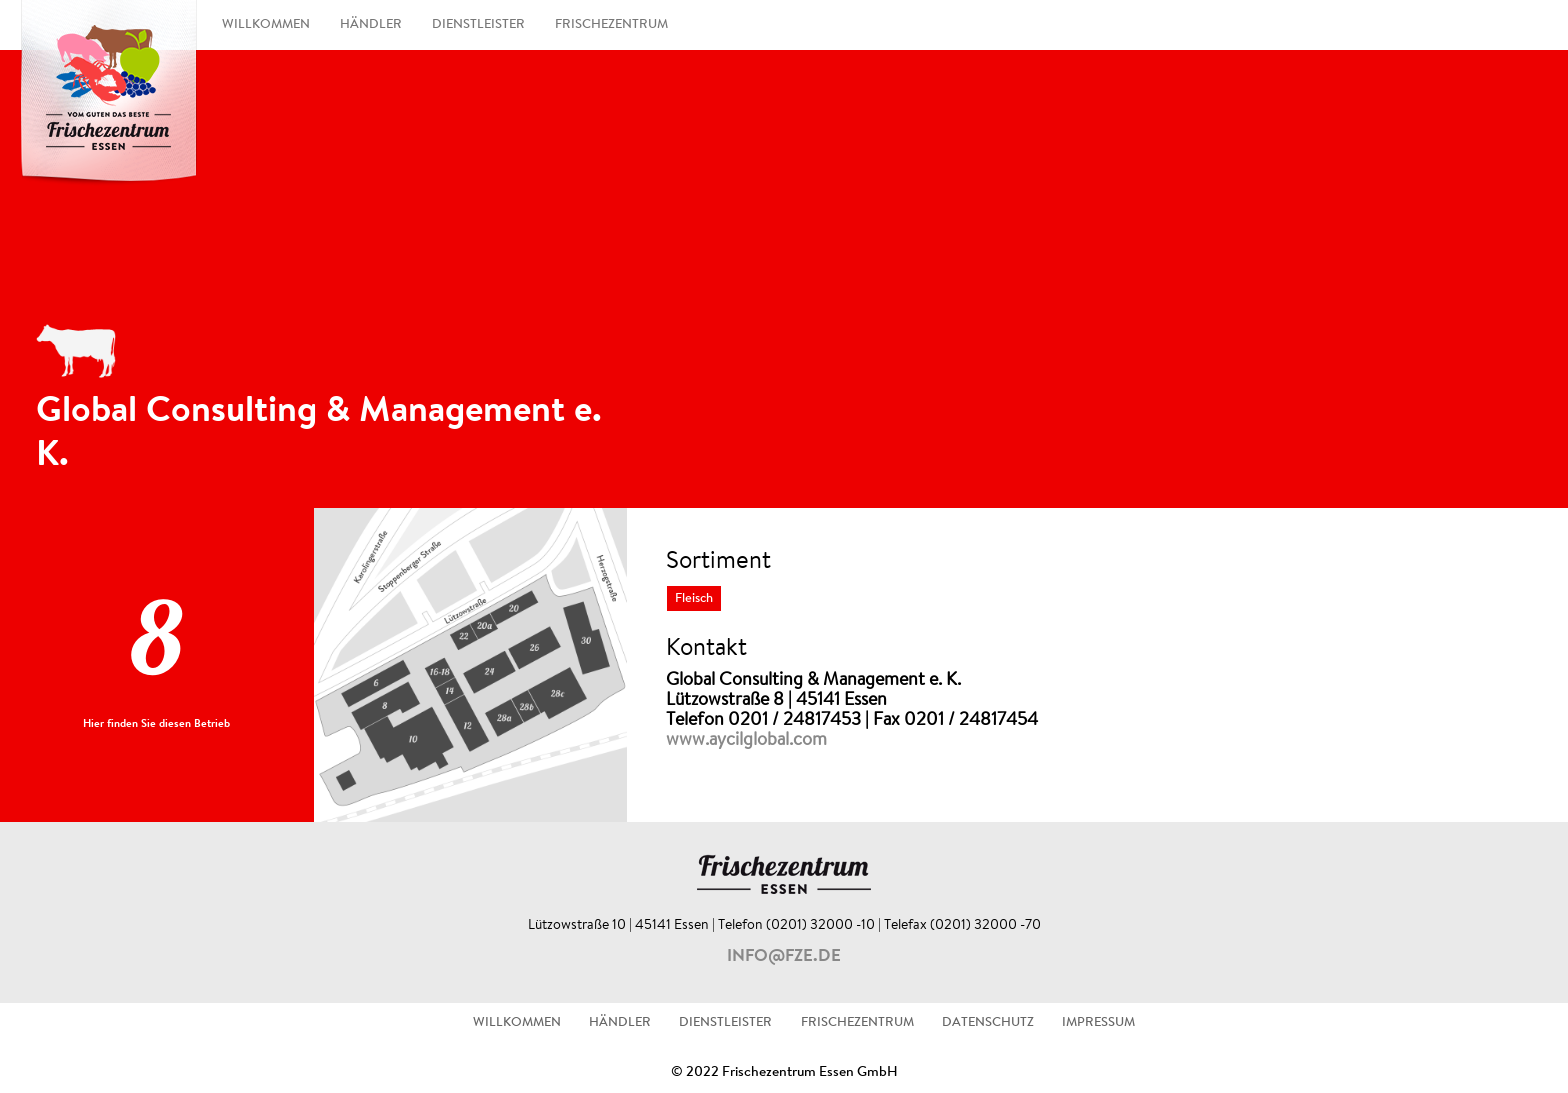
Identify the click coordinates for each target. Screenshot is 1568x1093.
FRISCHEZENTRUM (611, 25)
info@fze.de (784, 957)
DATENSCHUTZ (988, 1023)
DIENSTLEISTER (478, 25)
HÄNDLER (371, 25)
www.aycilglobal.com (746, 741)
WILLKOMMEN (266, 25)
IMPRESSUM (1098, 1023)
